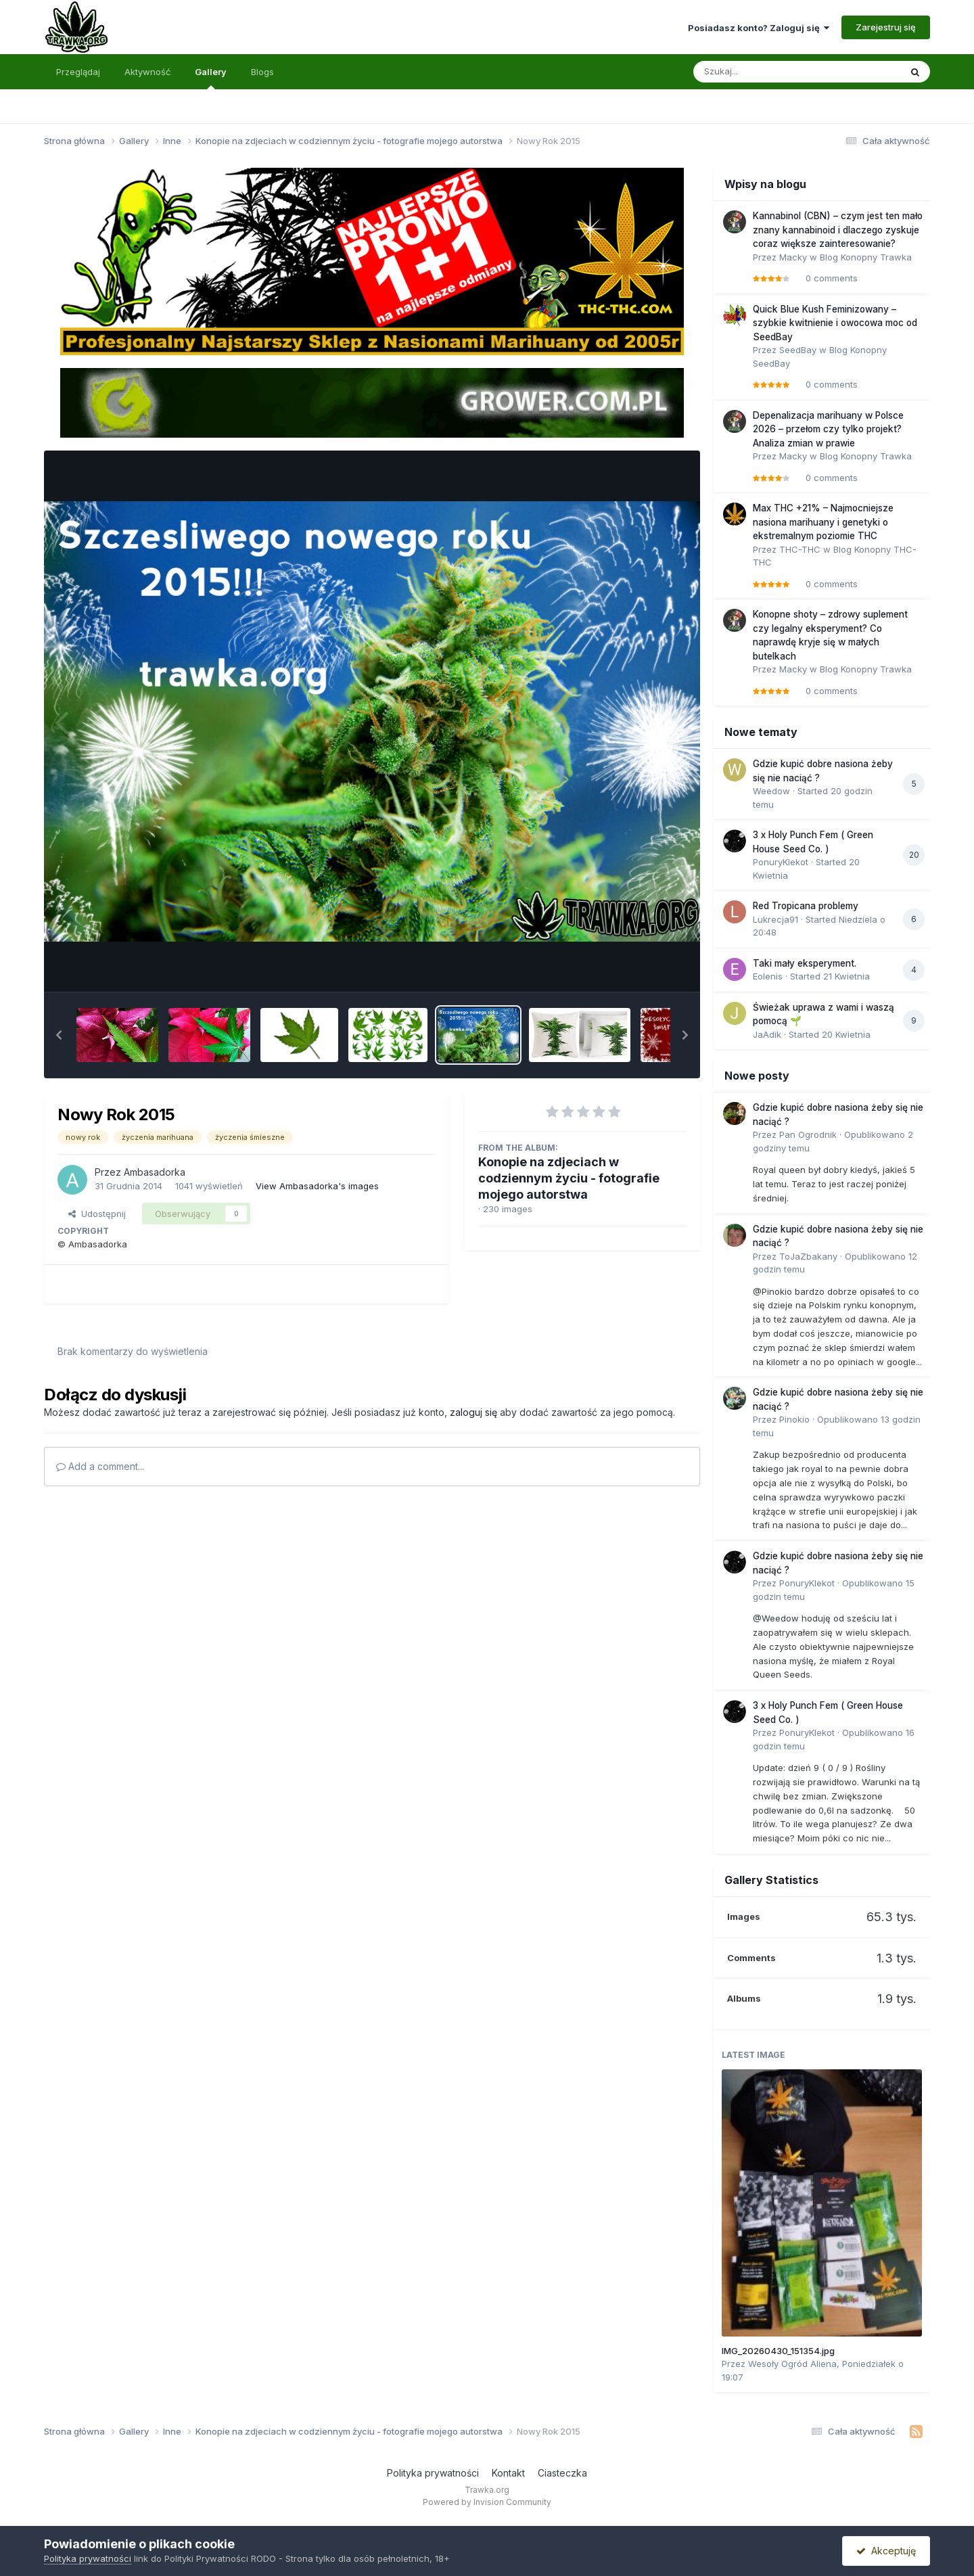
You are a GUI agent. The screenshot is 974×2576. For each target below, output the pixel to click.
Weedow (771, 790)
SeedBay (797, 349)
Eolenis (768, 976)
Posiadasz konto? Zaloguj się (758, 27)
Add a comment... (100, 1466)
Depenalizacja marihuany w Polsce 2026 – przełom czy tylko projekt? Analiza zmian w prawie (828, 429)
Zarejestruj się (886, 27)
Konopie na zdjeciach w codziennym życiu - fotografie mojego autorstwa (568, 1178)
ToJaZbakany (808, 1256)
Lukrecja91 (775, 919)
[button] (59, 1035)
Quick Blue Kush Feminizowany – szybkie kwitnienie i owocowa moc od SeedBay (835, 323)
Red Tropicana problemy (805, 905)
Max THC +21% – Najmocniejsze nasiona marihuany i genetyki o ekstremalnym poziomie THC (823, 522)
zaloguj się (473, 1412)
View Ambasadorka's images (317, 1185)
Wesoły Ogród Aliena (792, 2363)
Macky (793, 257)
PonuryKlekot (780, 861)
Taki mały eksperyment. (804, 963)
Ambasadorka (154, 1172)
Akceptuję (886, 2550)
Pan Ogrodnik (808, 1134)
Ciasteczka (562, 2473)
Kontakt (508, 2473)
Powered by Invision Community (487, 2502)
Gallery (211, 77)
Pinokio (794, 1419)
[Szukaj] (763, 72)
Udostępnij (97, 1213)
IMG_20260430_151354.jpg (778, 2350)
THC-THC (799, 549)
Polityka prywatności (433, 2473)
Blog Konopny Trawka (866, 257)
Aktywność (147, 71)
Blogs (262, 71)
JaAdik (767, 1034)
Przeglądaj (78, 71)
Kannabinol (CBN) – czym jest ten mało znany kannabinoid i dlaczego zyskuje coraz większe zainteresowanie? (838, 229)
